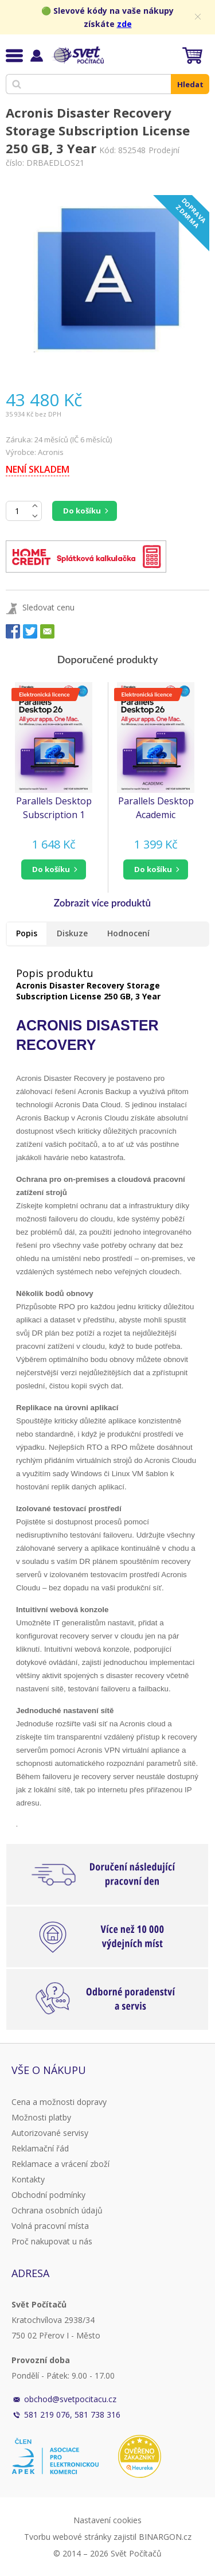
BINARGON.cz (165, 2536)
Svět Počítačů (77, 55)
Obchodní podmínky (48, 2194)
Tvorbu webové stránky (67, 2536)
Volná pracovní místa (50, 2225)
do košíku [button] (51, 869)
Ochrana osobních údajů (57, 2210)
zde (124, 23)
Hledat (190, 84)
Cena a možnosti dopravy (59, 2101)
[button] (54, 869)
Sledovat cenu (48, 607)
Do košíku (82, 510)
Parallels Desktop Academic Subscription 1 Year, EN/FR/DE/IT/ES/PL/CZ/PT (159, 808)
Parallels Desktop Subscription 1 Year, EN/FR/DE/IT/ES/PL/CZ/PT (56, 808)
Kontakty (28, 2179)
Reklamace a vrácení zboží (60, 2163)
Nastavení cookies (107, 2520)
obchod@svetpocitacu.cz (70, 2399)
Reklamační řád (40, 2148)
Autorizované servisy (49, 2132)
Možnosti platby (41, 2117)
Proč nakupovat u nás (51, 2241)
